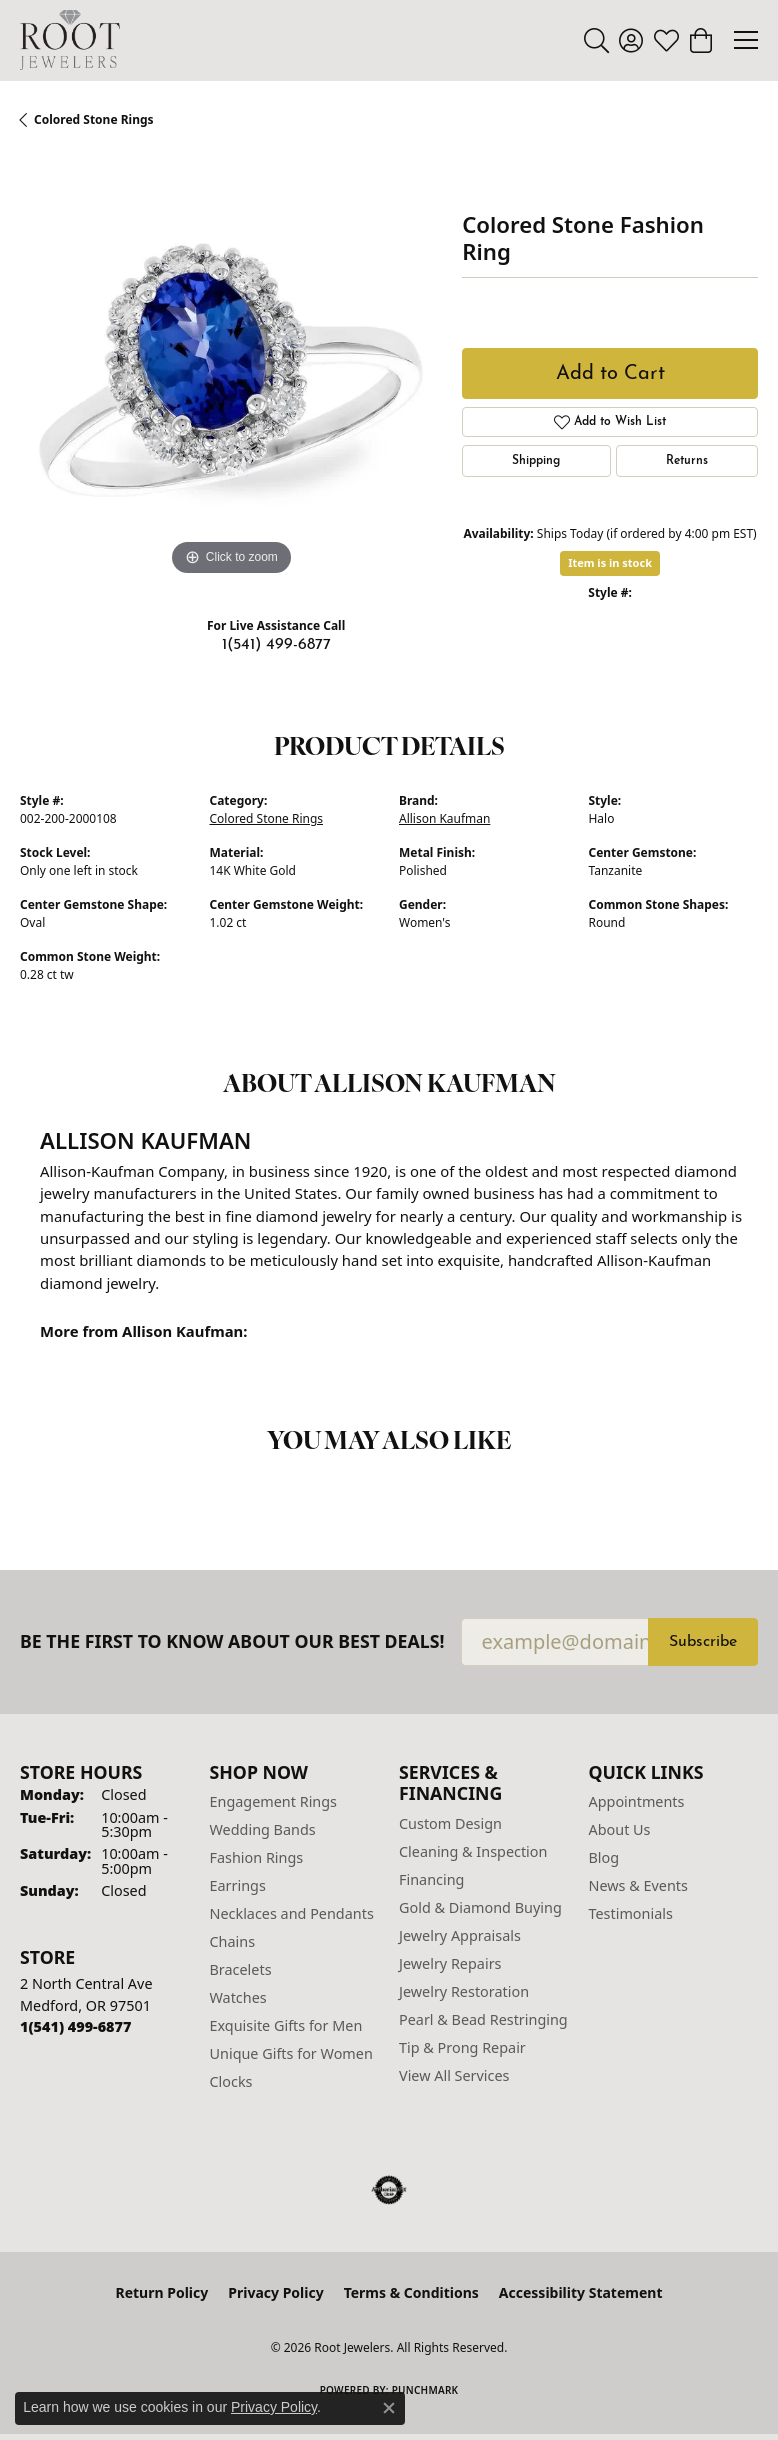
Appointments (637, 1801)
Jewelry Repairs (450, 1963)
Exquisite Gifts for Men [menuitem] (286, 2025)
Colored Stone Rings (94, 119)
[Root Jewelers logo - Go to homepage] (70, 40)
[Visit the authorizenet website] (389, 2190)
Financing (431, 1879)
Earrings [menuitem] (238, 1885)
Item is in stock (610, 562)
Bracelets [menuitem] (241, 1969)
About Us (620, 1829)
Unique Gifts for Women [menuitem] (291, 2053)
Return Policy (162, 2292)
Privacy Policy (275, 2292)
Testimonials (631, 1913)
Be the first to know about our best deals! (232, 1641)
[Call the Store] (75, 2026)
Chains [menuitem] (233, 1941)
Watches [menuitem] (238, 1997)
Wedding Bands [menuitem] (263, 1829)
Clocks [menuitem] (231, 2081)
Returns (687, 461)
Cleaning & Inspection (473, 1851)
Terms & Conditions (411, 2292)
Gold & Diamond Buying (480, 1907)
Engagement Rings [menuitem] (274, 1801)
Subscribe (703, 1642)
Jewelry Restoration (464, 1991)
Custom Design (450, 1823)
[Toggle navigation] (746, 40)
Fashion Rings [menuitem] (257, 1857)
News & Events (638, 1885)
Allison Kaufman (444, 818)
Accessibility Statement (581, 2292)
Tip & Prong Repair (462, 2047)
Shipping (536, 461)
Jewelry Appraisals (460, 1935)
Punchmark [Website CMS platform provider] (425, 2390)
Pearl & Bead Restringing (483, 2019)
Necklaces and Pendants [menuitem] (292, 1913)
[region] (231, 370)
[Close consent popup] (389, 2408)
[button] (596, 40)
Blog (604, 1857)
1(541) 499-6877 (276, 645)
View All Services (454, 2075)
